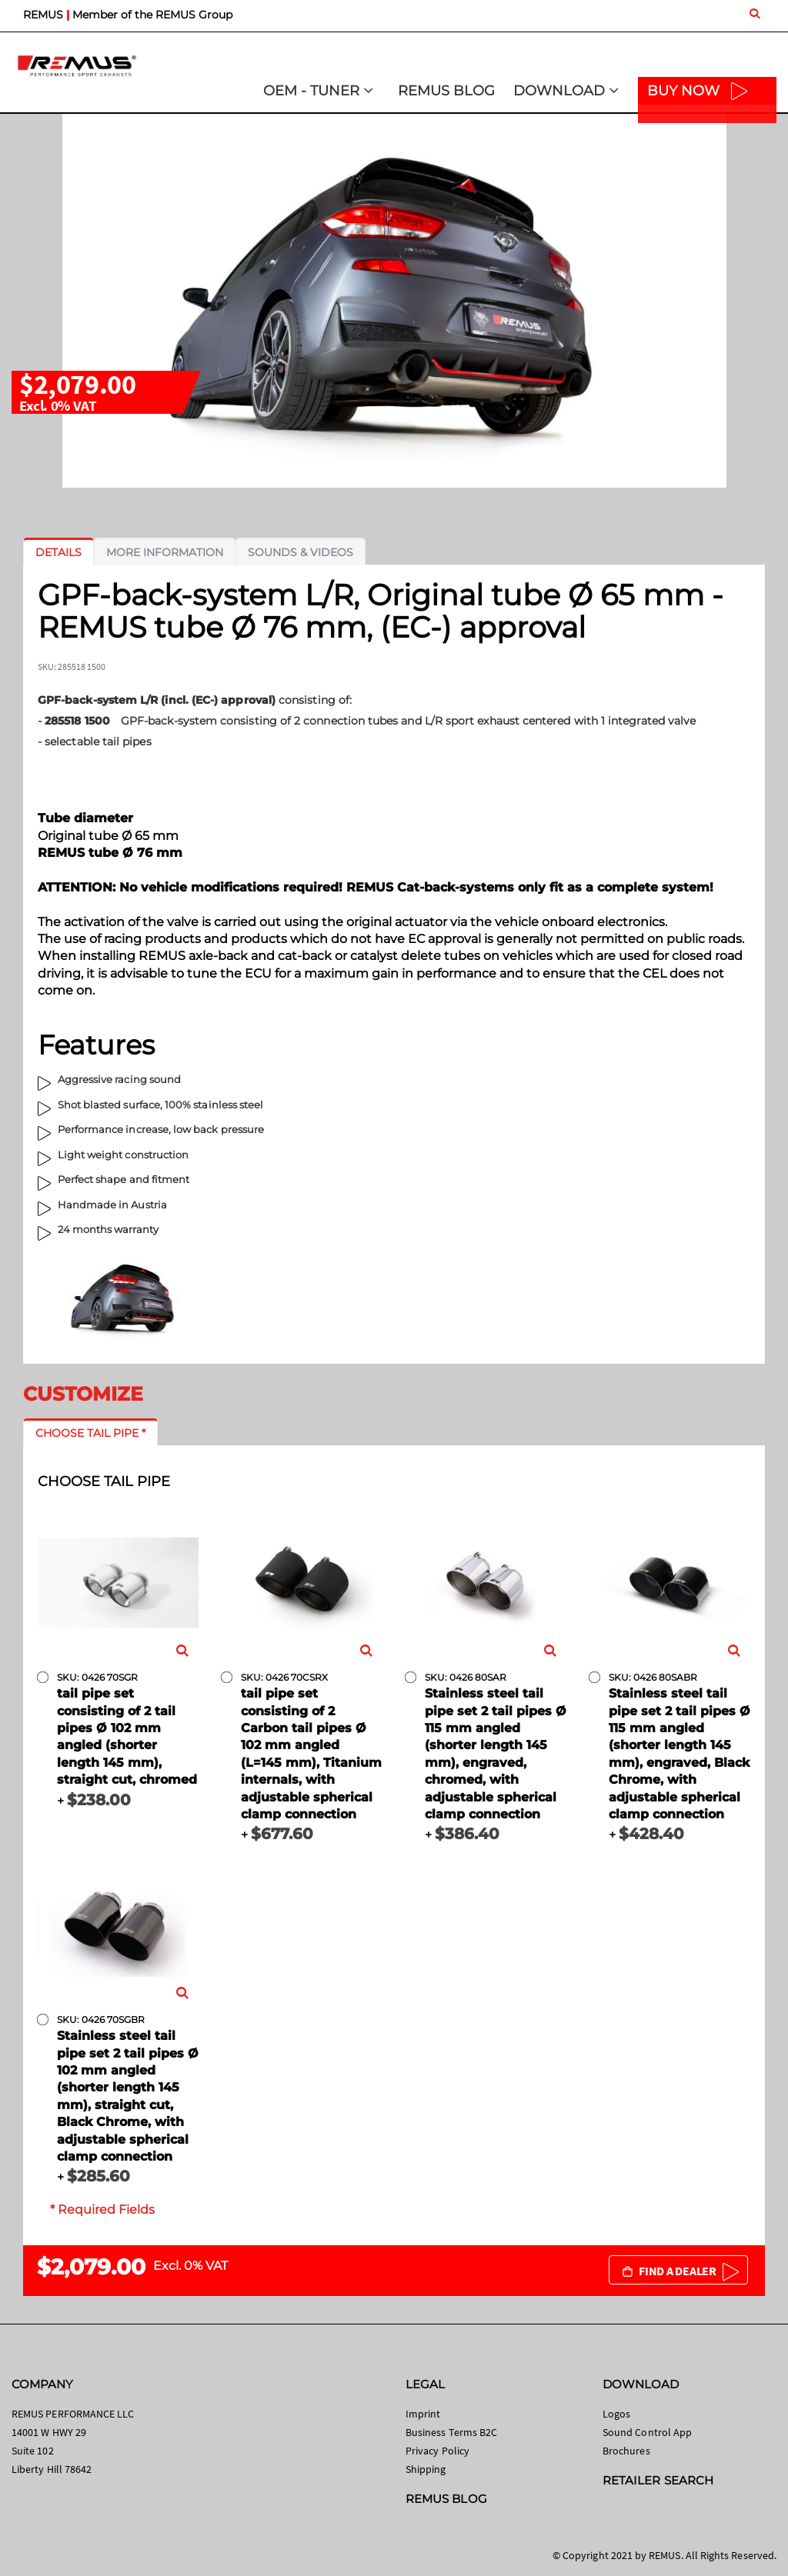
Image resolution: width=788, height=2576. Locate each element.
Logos (616, 2414)
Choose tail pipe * (90, 1433)
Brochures (626, 2451)
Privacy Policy (437, 2451)
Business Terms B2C (451, 2432)
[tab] (58, 552)
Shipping (426, 2469)
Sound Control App (647, 2432)
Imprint (423, 2414)
